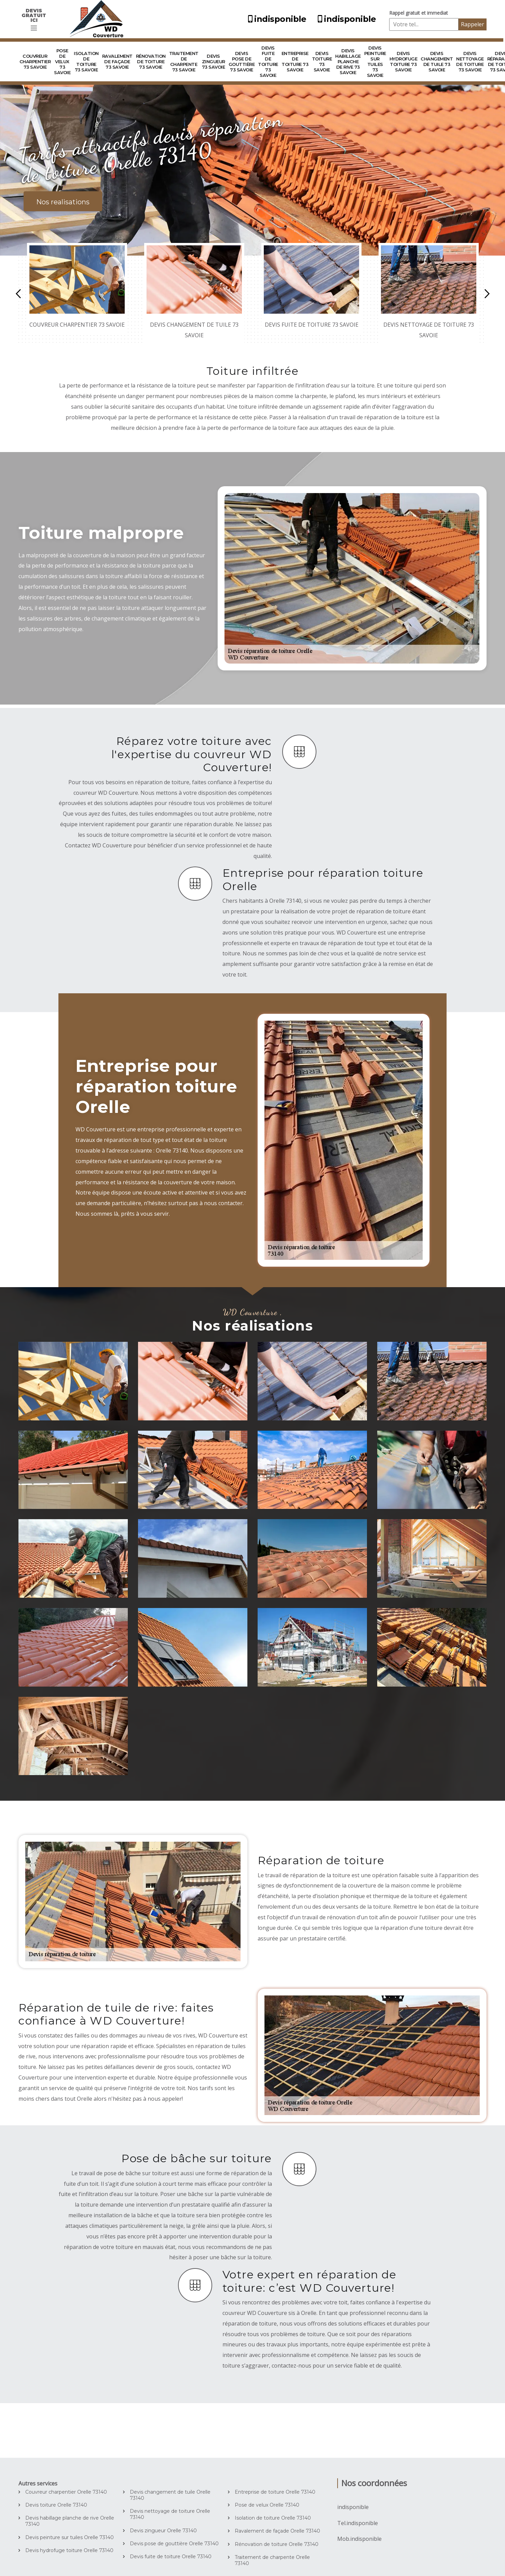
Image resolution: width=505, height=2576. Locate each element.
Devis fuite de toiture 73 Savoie (268, 61)
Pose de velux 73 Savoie (62, 61)
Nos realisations (63, 202)
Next (487, 293)
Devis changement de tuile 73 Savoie (437, 61)
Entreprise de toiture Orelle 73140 (275, 2492)
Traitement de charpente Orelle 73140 (272, 2560)
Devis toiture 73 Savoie (322, 61)
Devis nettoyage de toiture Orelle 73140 (170, 2514)
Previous (18, 293)
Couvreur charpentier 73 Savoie (35, 61)
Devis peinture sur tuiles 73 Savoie (375, 61)
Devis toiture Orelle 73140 (56, 2505)
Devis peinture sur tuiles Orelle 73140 (69, 2537)
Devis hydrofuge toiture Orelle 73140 (69, 2550)
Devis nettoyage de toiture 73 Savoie (470, 61)
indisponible (275, 19)
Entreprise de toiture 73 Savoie (295, 61)
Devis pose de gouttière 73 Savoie (242, 61)
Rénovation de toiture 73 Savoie (151, 61)
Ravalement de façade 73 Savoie (117, 61)
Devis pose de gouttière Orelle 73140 (174, 2543)
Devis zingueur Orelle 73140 (163, 2530)
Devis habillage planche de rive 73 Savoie (348, 61)
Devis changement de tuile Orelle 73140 (170, 2495)
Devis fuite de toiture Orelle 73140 (170, 2556)
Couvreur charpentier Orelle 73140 (66, 2492)
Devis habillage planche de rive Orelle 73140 (69, 2521)
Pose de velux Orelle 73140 (267, 2505)
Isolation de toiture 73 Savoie (86, 61)
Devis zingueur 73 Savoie (213, 61)
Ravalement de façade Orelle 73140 (277, 2531)
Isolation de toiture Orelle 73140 (273, 2518)
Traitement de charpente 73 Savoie (184, 61)
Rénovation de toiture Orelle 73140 (276, 2544)
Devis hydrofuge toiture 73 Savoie (404, 61)
